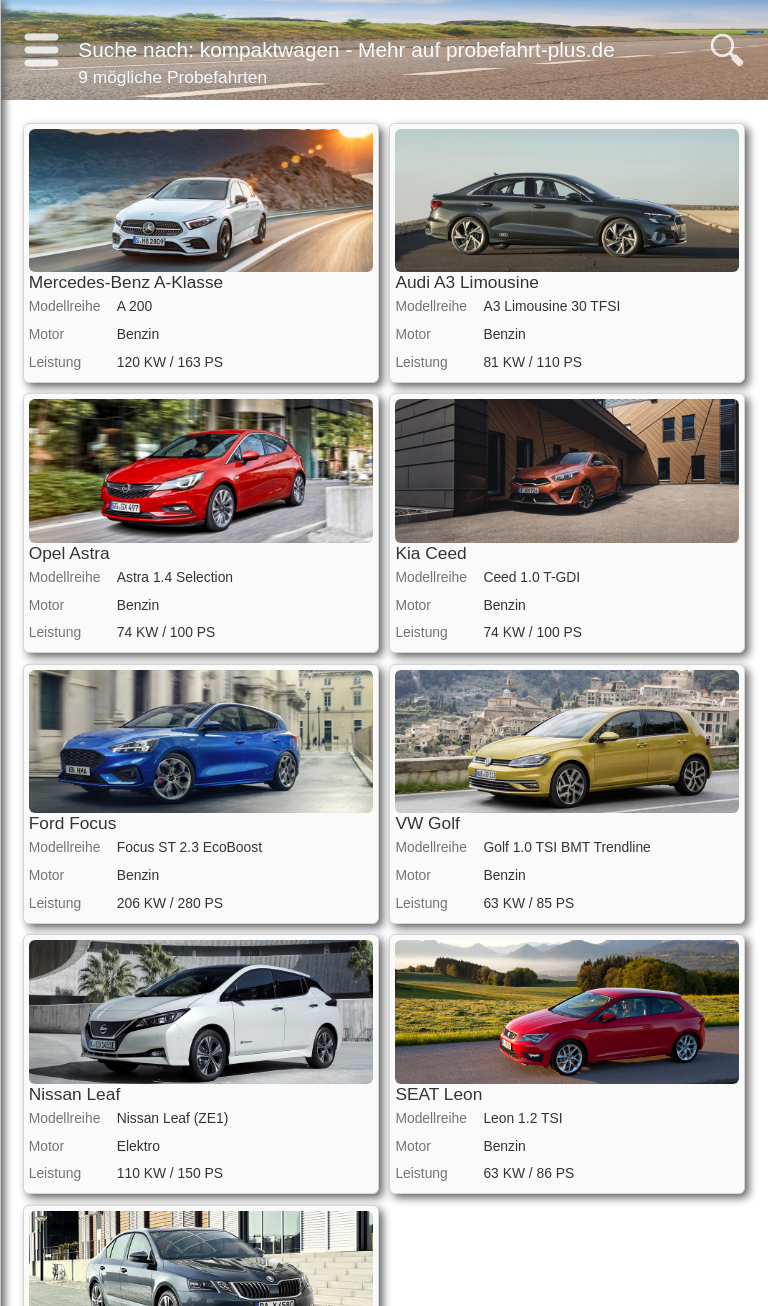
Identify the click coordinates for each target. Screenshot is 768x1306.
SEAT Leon (438, 1094)
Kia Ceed (430, 553)
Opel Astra (69, 553)
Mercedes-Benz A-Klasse (126, 282)
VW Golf (427, 823)
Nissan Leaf (75, 1094)
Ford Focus (73, 823)
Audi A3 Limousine (467, 282)
